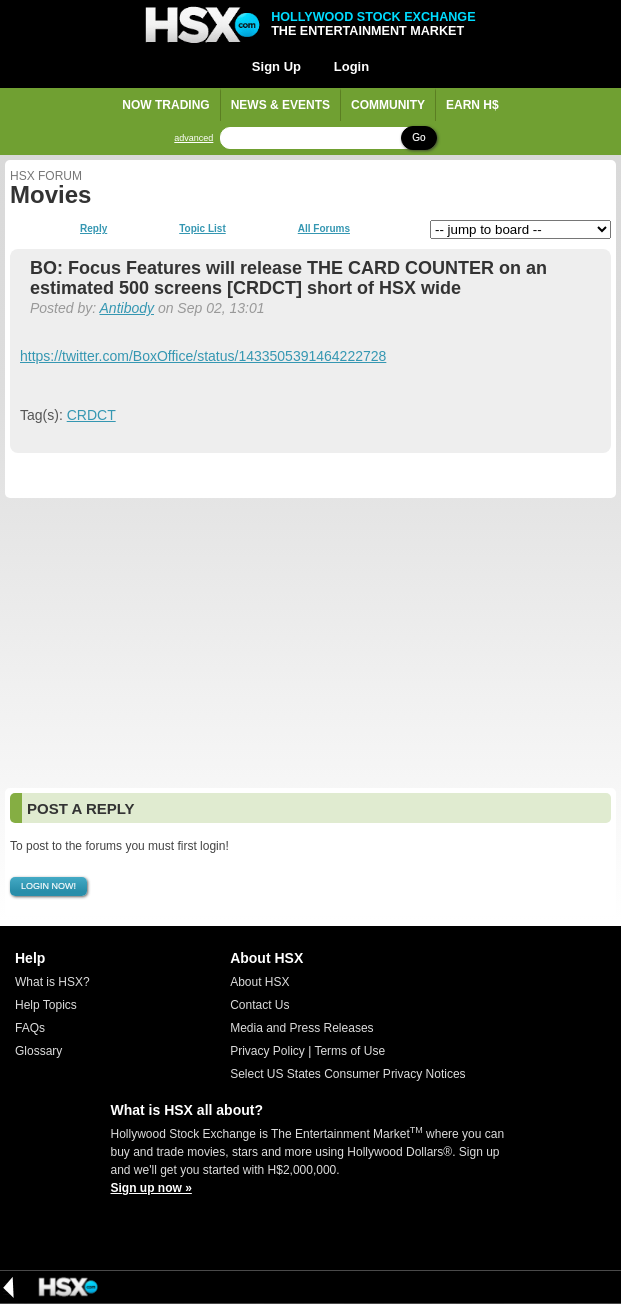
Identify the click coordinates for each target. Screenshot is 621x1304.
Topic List (202, 229)
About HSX (259, 982)
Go (418, 137)
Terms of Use (349, 1051)
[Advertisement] (310, 643)
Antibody (127, 308)
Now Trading (165, 105)
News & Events (280, 105)
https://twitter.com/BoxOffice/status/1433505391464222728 (203, 356)
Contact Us (259, 1005)
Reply (93, 229)
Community (388, 105)
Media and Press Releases (301, 1028)
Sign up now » (151, 1188)
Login (351, 66)
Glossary (38, 1051)
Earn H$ (472, 105)
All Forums (324, 229)
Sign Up (276, 66)
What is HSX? (52, 982)
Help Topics (46, 1005)
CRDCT (91, 415)
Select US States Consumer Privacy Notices (347, 1074)
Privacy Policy (267, 1051)
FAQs (30, 1028)
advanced (193, 138)
